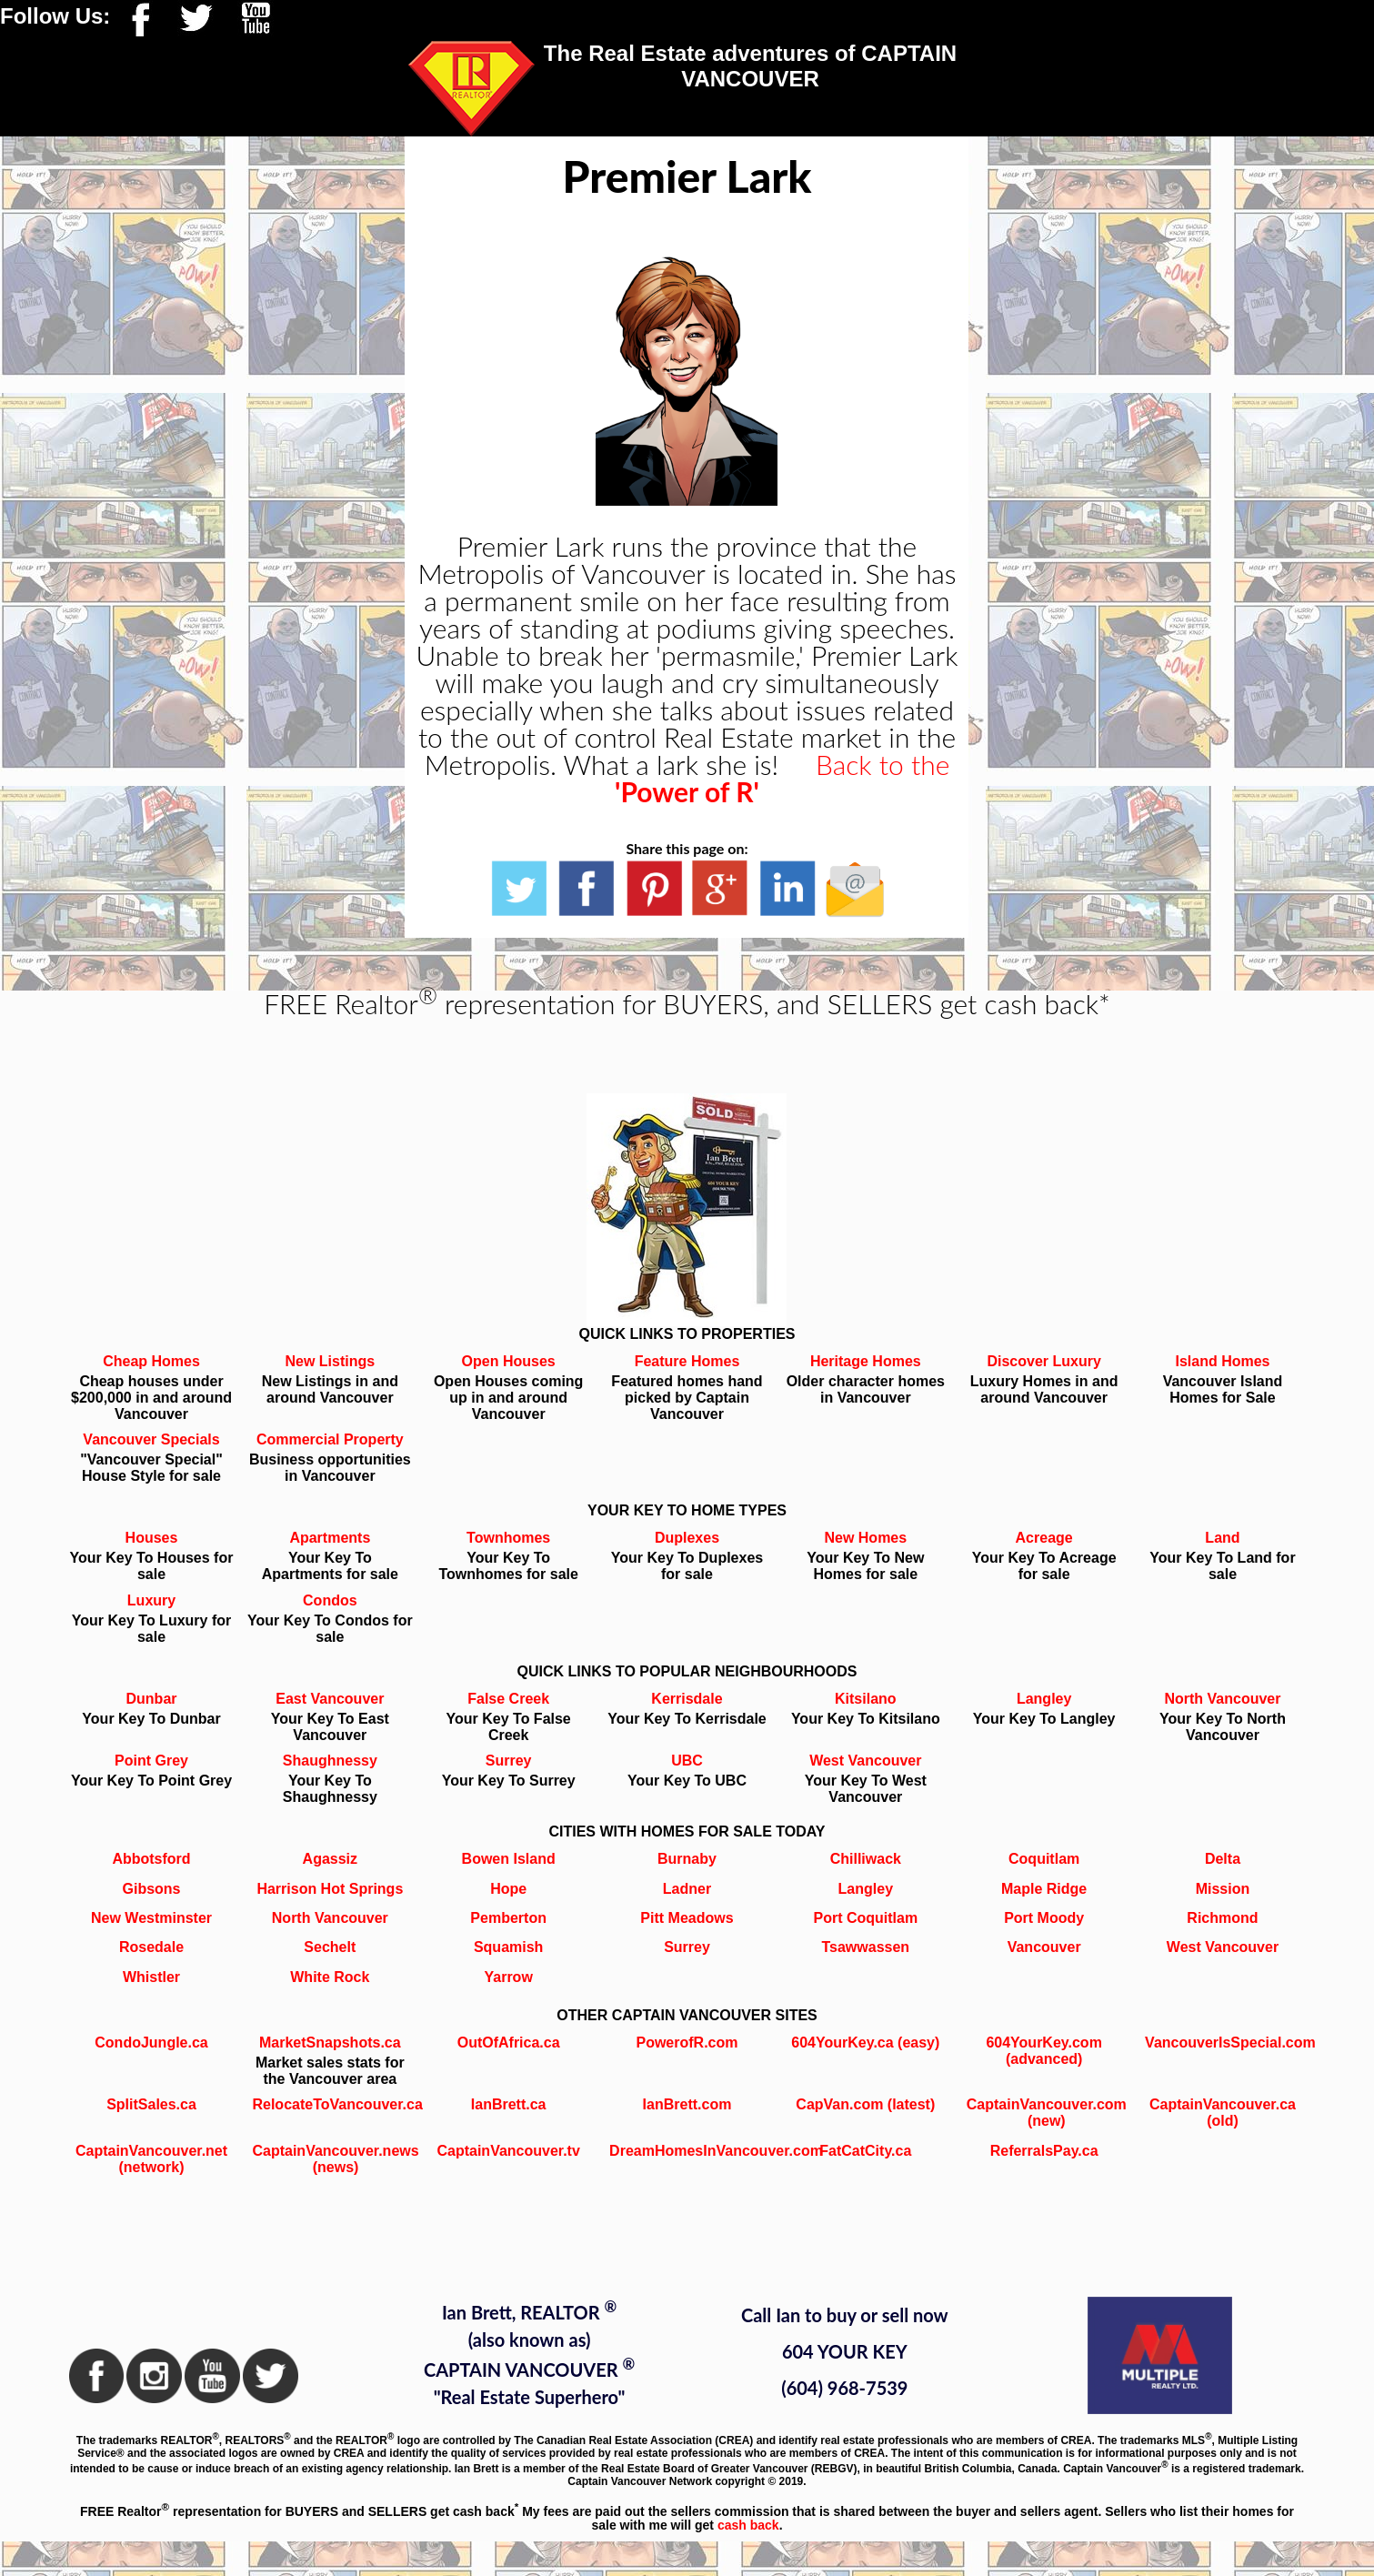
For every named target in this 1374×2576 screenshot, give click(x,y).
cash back (748, 2525)
